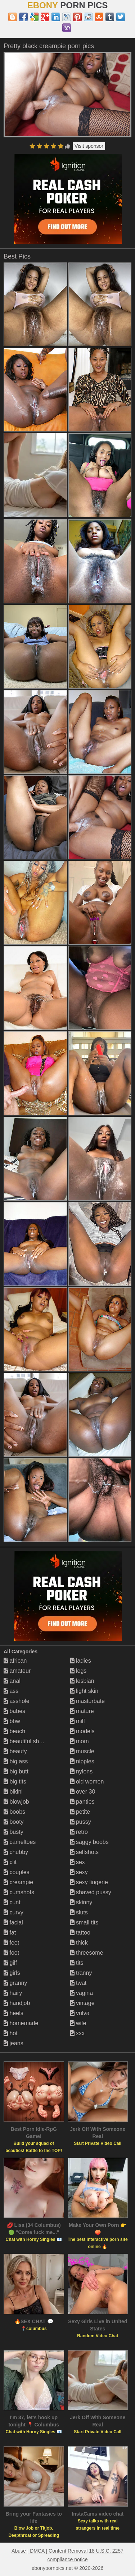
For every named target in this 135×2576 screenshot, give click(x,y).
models (82, 1731)
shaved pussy (90, 1892)
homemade (21, 2023)
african (15, 1661)
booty (14, 1822)
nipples (82, 1761)
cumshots (19, 1892)
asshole (17, 1701)
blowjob (16, 1802)
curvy (13, 1912)
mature (82, 1711)
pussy (80, 1822)
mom (79, 1741)
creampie (18, 1882)
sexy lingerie (89, 1882)
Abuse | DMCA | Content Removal (49, 2551)
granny (15, 1983)
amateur (17, 1671)
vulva (80, 2013)
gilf (10, 1963)
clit (10, 1862)
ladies (80, 1661)
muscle (82, 1751)
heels (13, 2013)
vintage (82, 2003)
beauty (15, 1751)
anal (12, 1681)
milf (77, 1721)
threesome (86, 1953)
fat (10, 1932)
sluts (79, 1912)
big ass (16, 1761)
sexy (79, 1872)
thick (79, 1943)
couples (17, 1872)
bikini (13, 1792)
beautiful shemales (31, 1741)
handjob (17, 2003)
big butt (16, 1771)
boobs (14, 1812)
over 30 (82, 1792)
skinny (81, 1902)
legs (78, 1671)
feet (11, 1943)
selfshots (84, 1852)
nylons (81, 1771)
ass (11, 1691)
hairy (13, 1993)
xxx (77, 2033)
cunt (12, 1902)
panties (82, 1802)
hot (11, 2033)
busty (13, 1832)
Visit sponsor (89, 146)
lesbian (82, 1681)
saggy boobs (89, 1842)
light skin (84, 1691)
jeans (13, 2043)
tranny (81, 1973)
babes (14, 1711)
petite (80, 1812)
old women (87, 1781)
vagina (81, 1993)
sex (77, 1862)
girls (12, 1973)
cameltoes (20, 1842)
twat (78, 1983)
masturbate (87, 1701)
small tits (84, 1922)
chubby (16, 1852)
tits (77, 1963)
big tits (15, 1781)
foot (11, 1953)
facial (13, 1922)
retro (79, 1832)
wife (78, 2023)
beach (14, 1731)
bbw (12, 1721)
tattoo (80, 1932)
